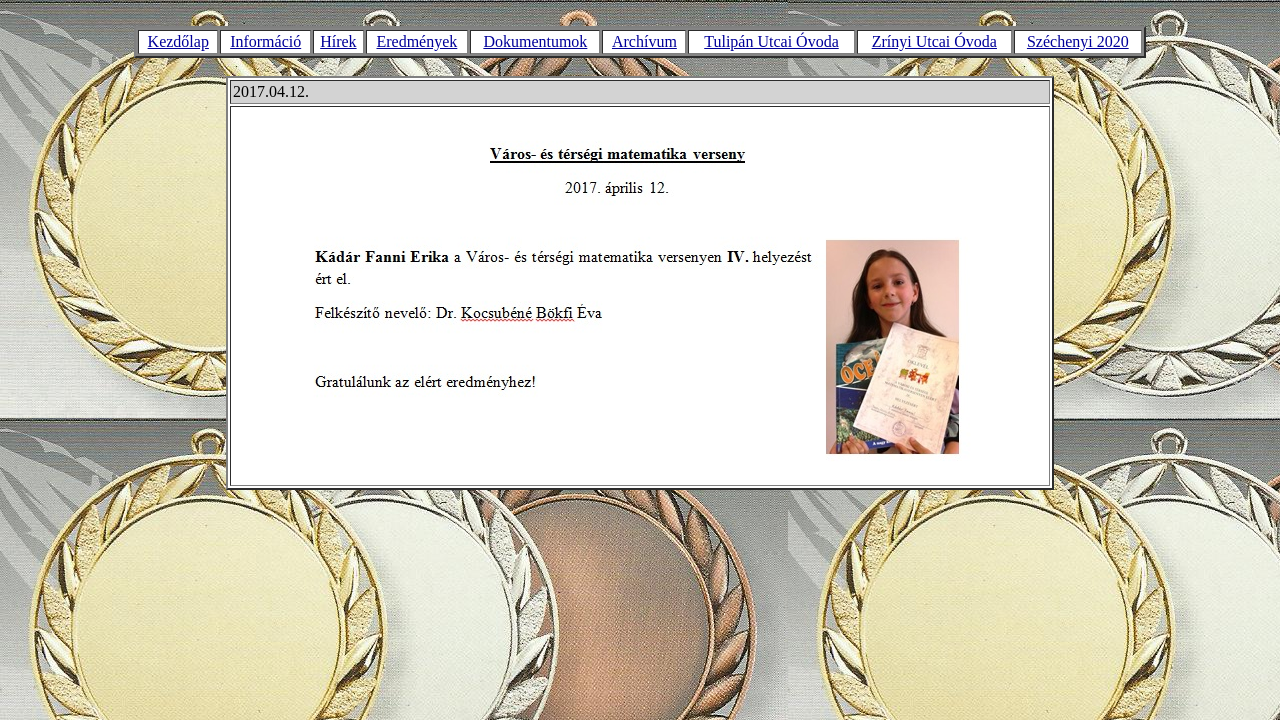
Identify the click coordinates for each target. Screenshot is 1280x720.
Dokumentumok (535, 41)
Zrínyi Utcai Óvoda (934, 41)
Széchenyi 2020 (1078, 41)
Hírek (338, 41)
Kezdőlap (178, 41)
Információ (265, 41)
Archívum (644, 41)
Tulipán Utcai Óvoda (771, 41)
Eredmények (416, 41)
